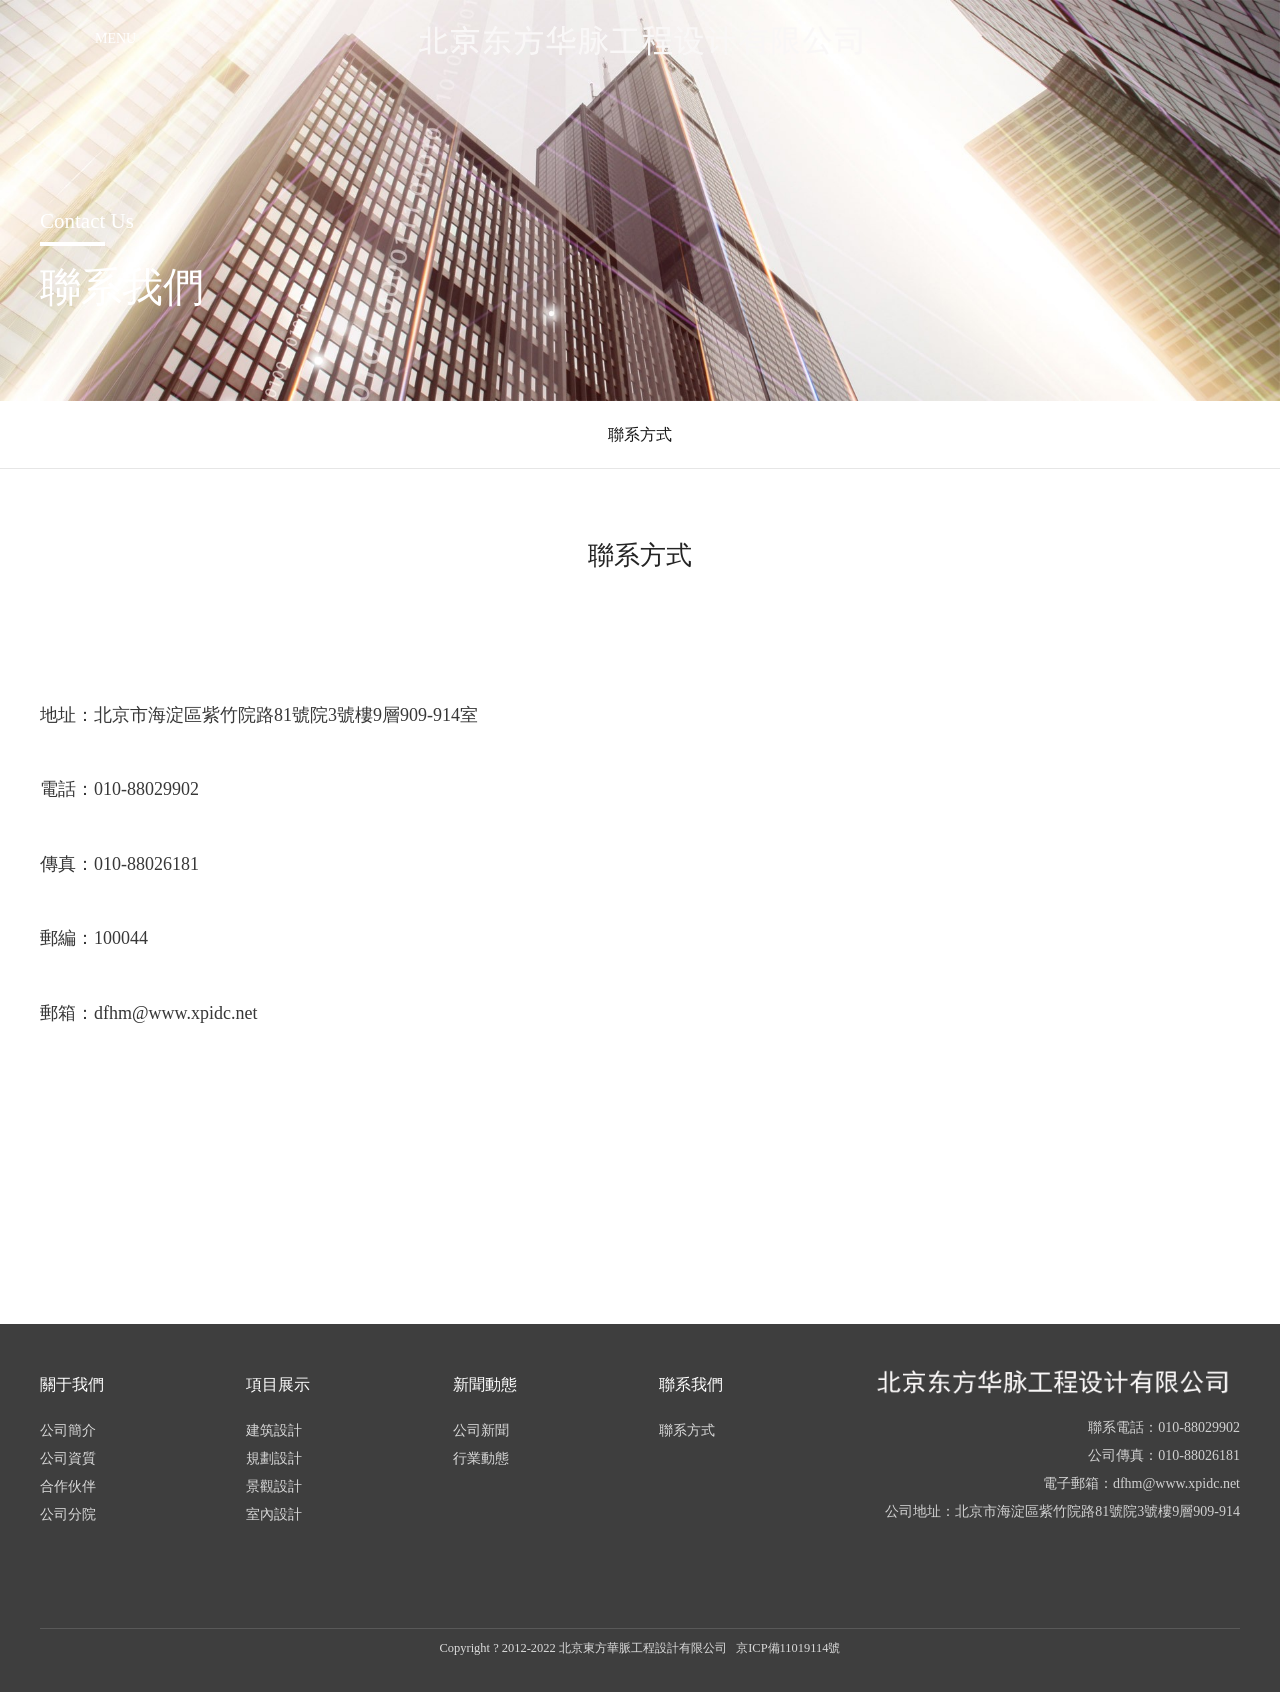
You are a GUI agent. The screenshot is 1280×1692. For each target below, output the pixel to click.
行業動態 (481, 1458)
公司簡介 (68, 1430)
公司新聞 (481, 1430)
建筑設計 (274, 1430)
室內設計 (274, 1514)
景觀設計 (274, 1486)
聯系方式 (640, 434)
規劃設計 (274, 1458)
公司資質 (68, 1458)
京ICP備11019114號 (788, 1648)
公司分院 (68, 1514)
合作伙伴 (68, 1486)
